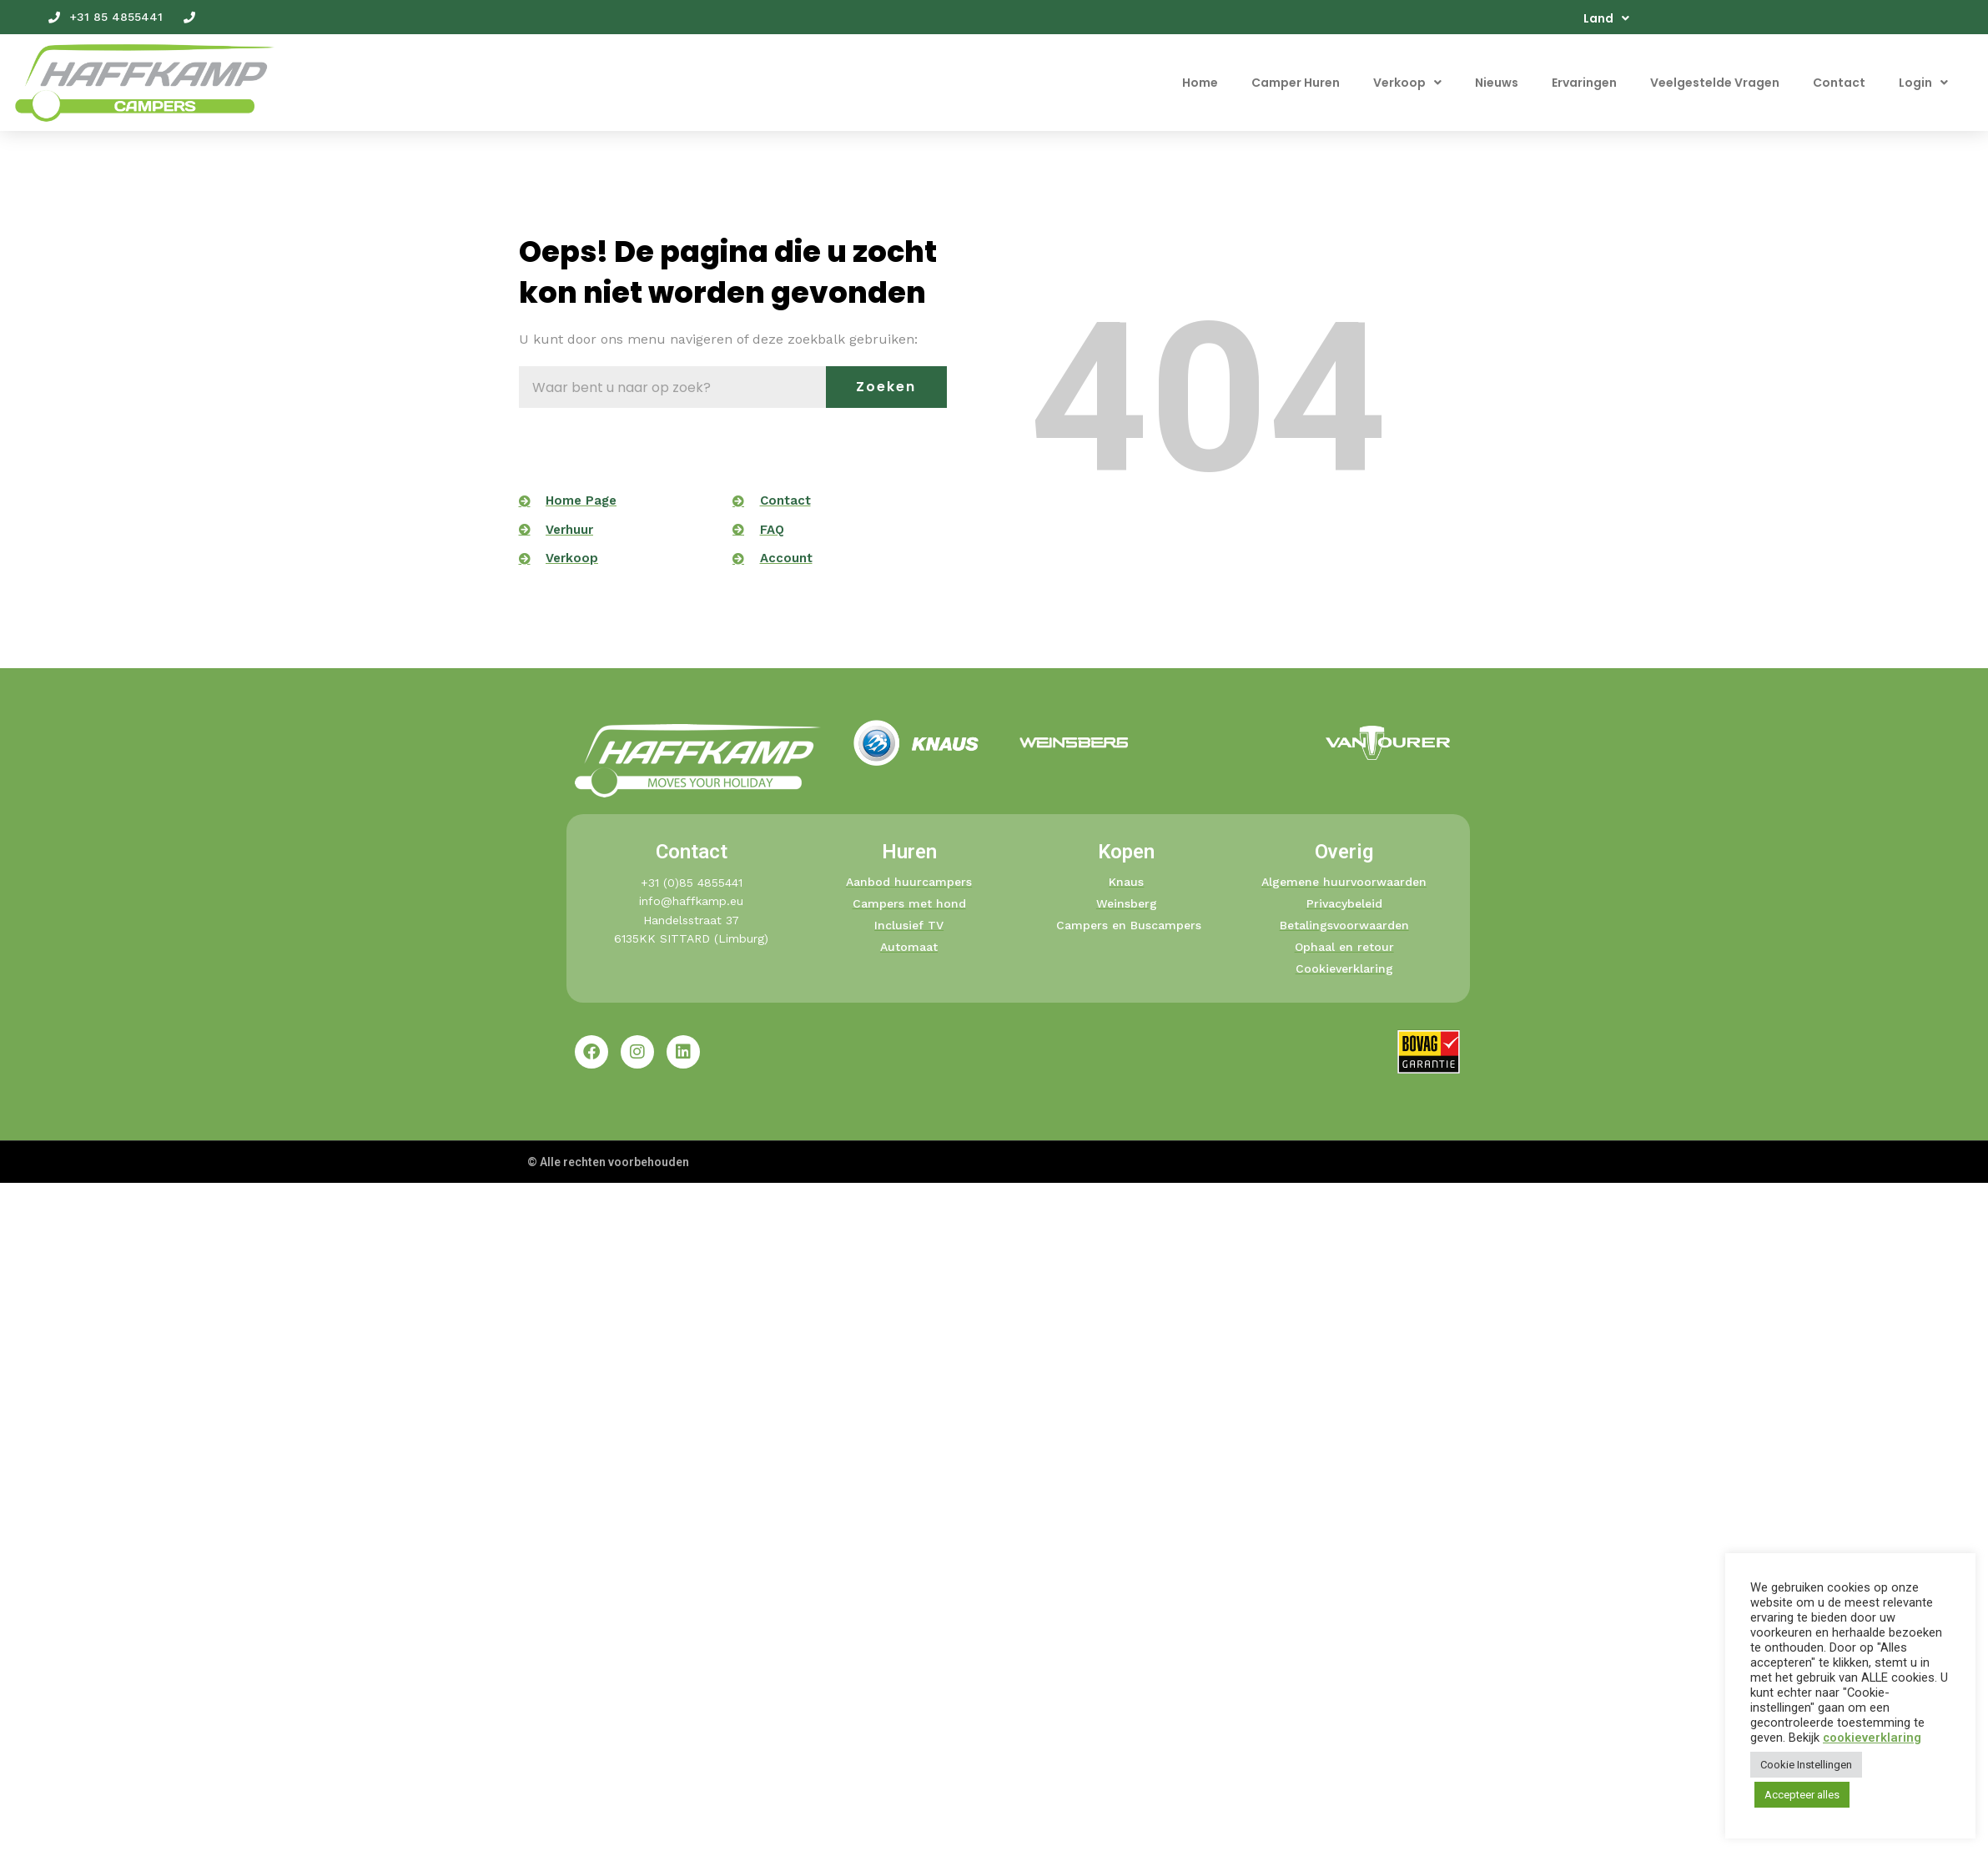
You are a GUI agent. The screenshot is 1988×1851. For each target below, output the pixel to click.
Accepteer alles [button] (1802, 1794)
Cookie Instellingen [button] (1806, 1764)
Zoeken (886, 386)
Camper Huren (1295, 82)
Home (1200, 82)
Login (1923, 82)
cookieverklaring (1872, 1737)
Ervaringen (1584, 82)
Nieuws (1496, 82)
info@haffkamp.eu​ (691, 901)
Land (1606, 18)
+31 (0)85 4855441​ (691, 882)
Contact (1839, 82)
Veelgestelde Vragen (1714, 82)
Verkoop (1407, 82)
